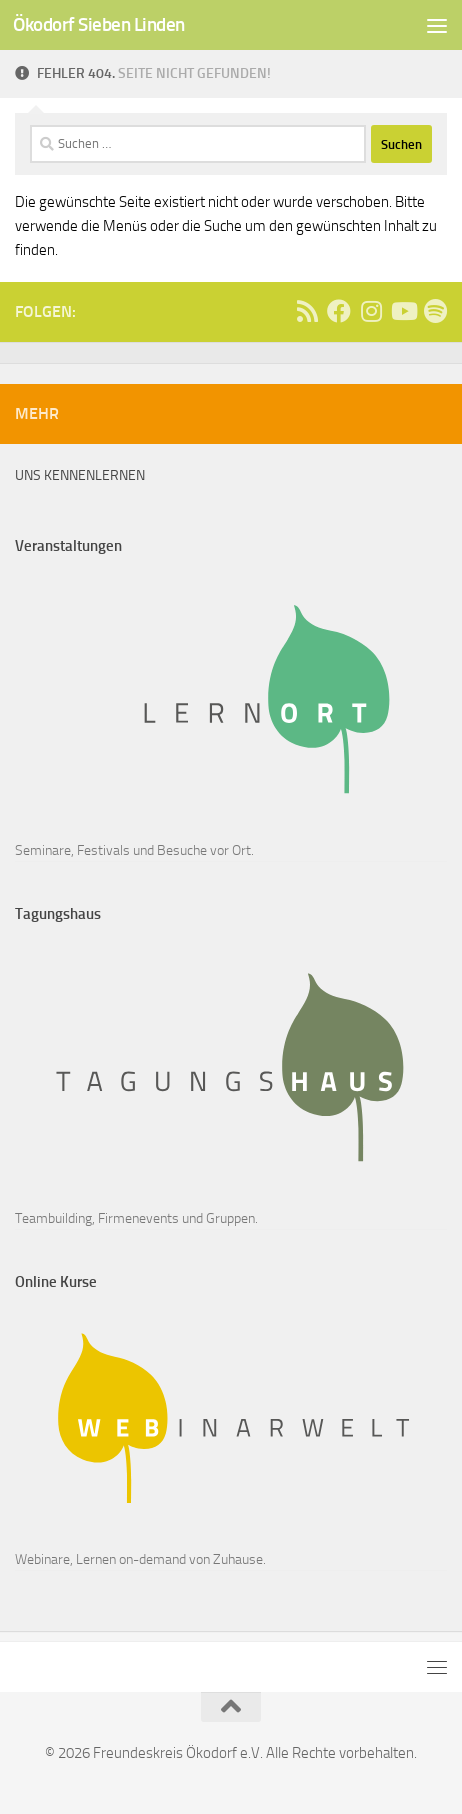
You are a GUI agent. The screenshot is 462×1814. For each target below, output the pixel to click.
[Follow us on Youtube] (403, 311)
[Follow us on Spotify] (435, 311)
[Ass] (307, 311)
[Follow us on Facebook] (339, 311)
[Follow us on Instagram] (371, 311)
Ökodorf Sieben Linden (99, 24)
